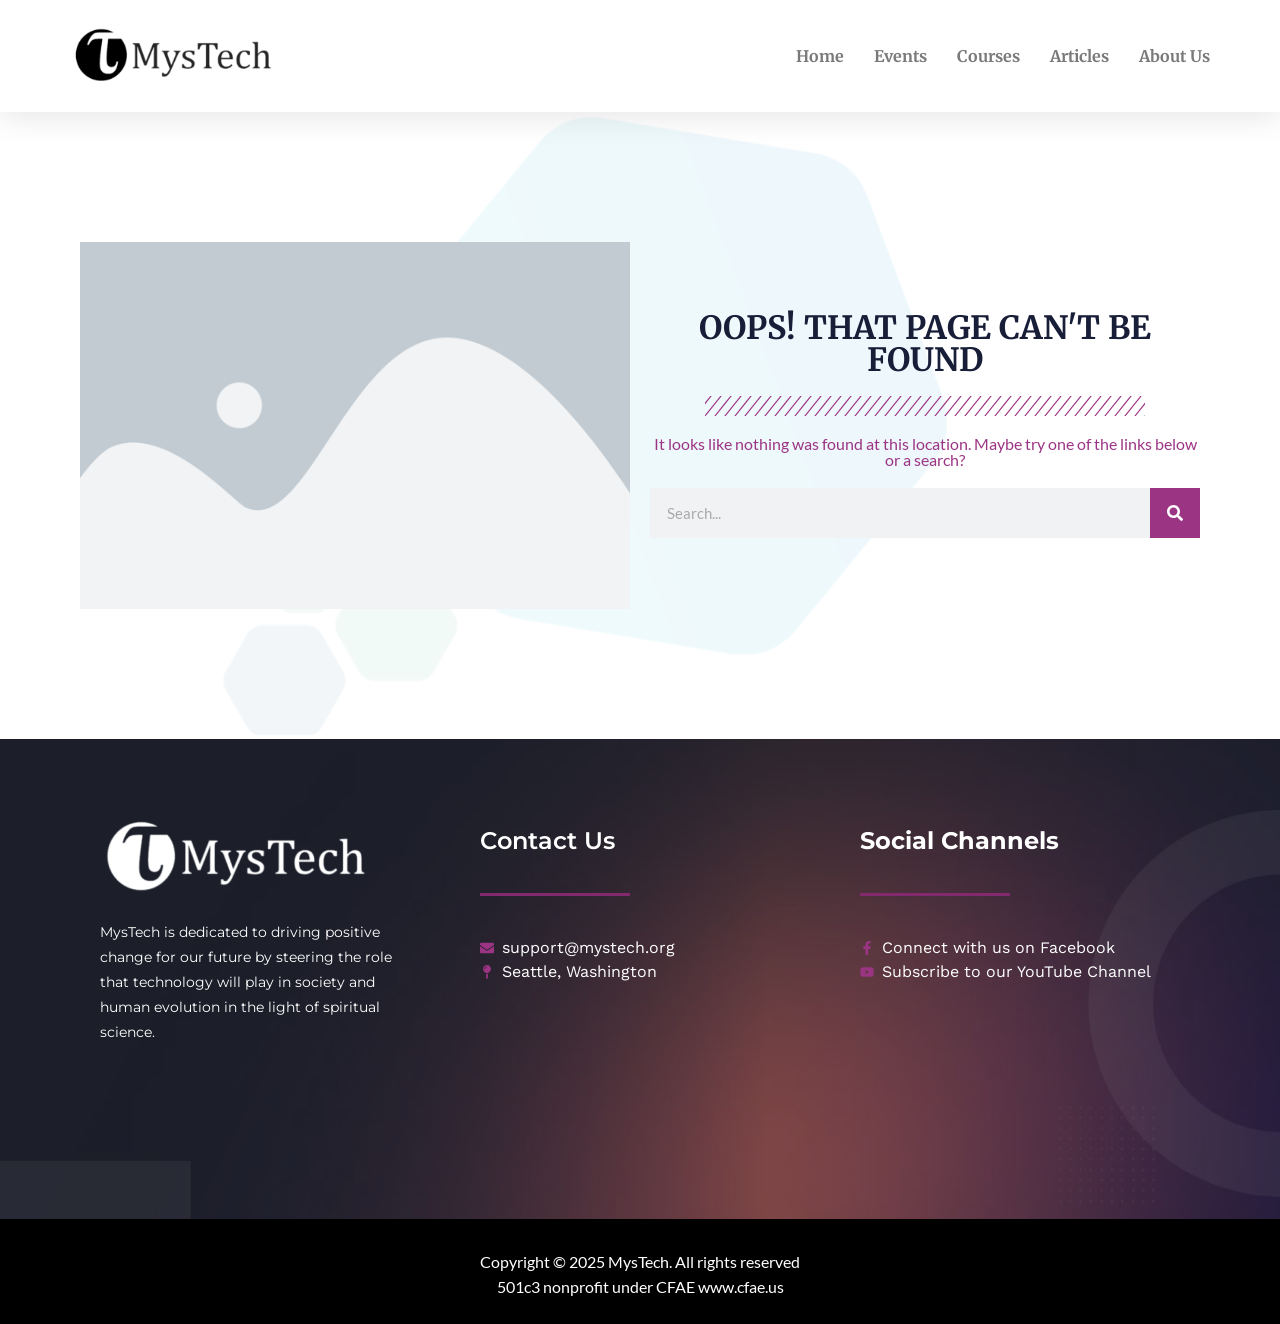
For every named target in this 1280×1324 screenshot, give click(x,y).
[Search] (1175, 513)
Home (820, 56)
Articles (1079, 56)
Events (900, 56)
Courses (988, 56)
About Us (1174, 56)
